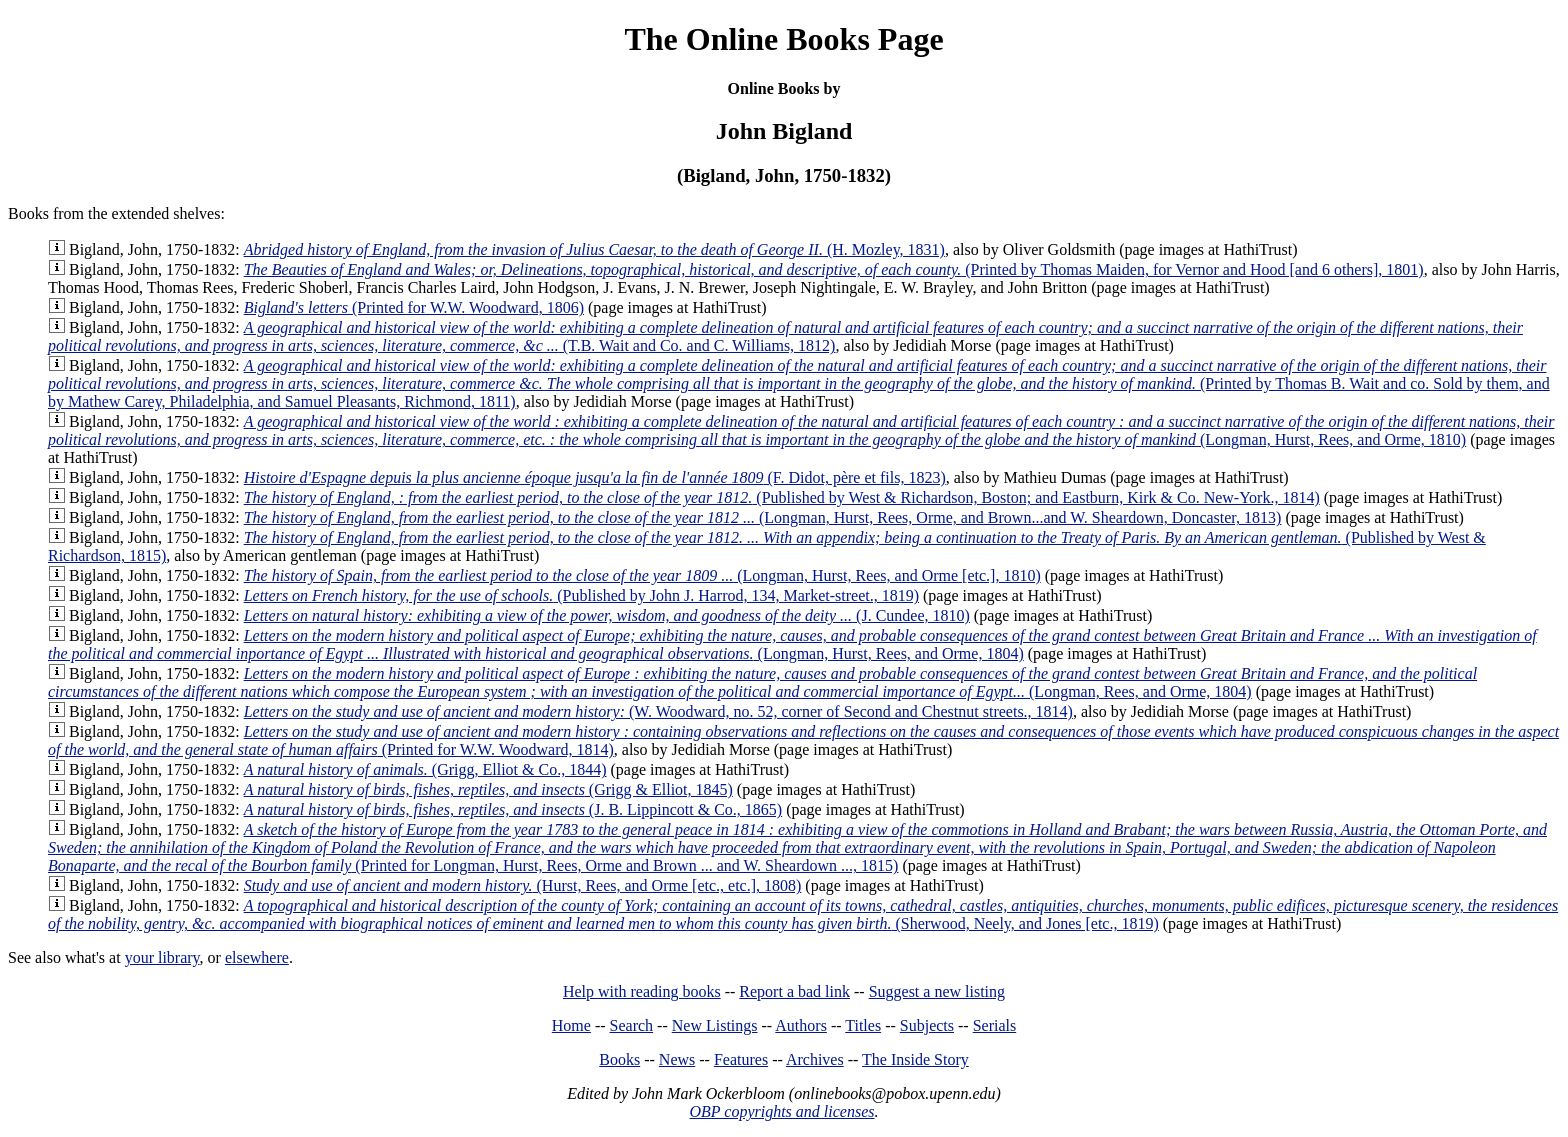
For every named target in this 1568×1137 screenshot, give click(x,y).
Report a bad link (794, 991)
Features (741, 1059)
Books (619, 1059)
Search (632, 1025)
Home (571, 1025)
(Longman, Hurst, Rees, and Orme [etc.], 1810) (642, 575)
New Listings (715, 1025)
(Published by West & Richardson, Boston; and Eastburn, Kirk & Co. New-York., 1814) (782, 497)
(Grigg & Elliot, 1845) (488, 789)
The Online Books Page (783, 39)
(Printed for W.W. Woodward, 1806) (414, 307)
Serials (995, 1025)
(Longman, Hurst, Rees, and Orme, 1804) (792, 644)
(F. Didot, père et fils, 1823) (595, 477)
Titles (863, 1025)
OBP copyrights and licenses (781, 1111)
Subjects (927, 1025)
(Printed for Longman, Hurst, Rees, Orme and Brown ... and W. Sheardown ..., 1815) (797, 847)
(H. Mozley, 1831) (594, 249)
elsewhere (257, 957)
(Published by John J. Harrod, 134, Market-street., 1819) (581, 595)
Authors (801, 1025)
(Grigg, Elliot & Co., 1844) (425, 769)
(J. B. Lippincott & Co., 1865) (513, 809)
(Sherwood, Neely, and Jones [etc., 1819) (803, 914)
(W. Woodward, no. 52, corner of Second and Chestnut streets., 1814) (658, 711)
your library (162, 957)
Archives (815, 1059)
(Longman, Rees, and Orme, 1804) (762, 682)
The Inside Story (915, 1059)
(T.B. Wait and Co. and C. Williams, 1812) (785, 336)
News (677, 1059)
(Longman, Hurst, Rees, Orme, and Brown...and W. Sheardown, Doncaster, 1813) (763, 517)
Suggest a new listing (937, 991)
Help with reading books (642, 991)
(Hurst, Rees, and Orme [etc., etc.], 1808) (523, 885)
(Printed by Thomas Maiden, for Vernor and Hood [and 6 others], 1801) (834, 269)
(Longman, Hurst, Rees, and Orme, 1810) (801, 430)
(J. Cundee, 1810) (607, 615)
